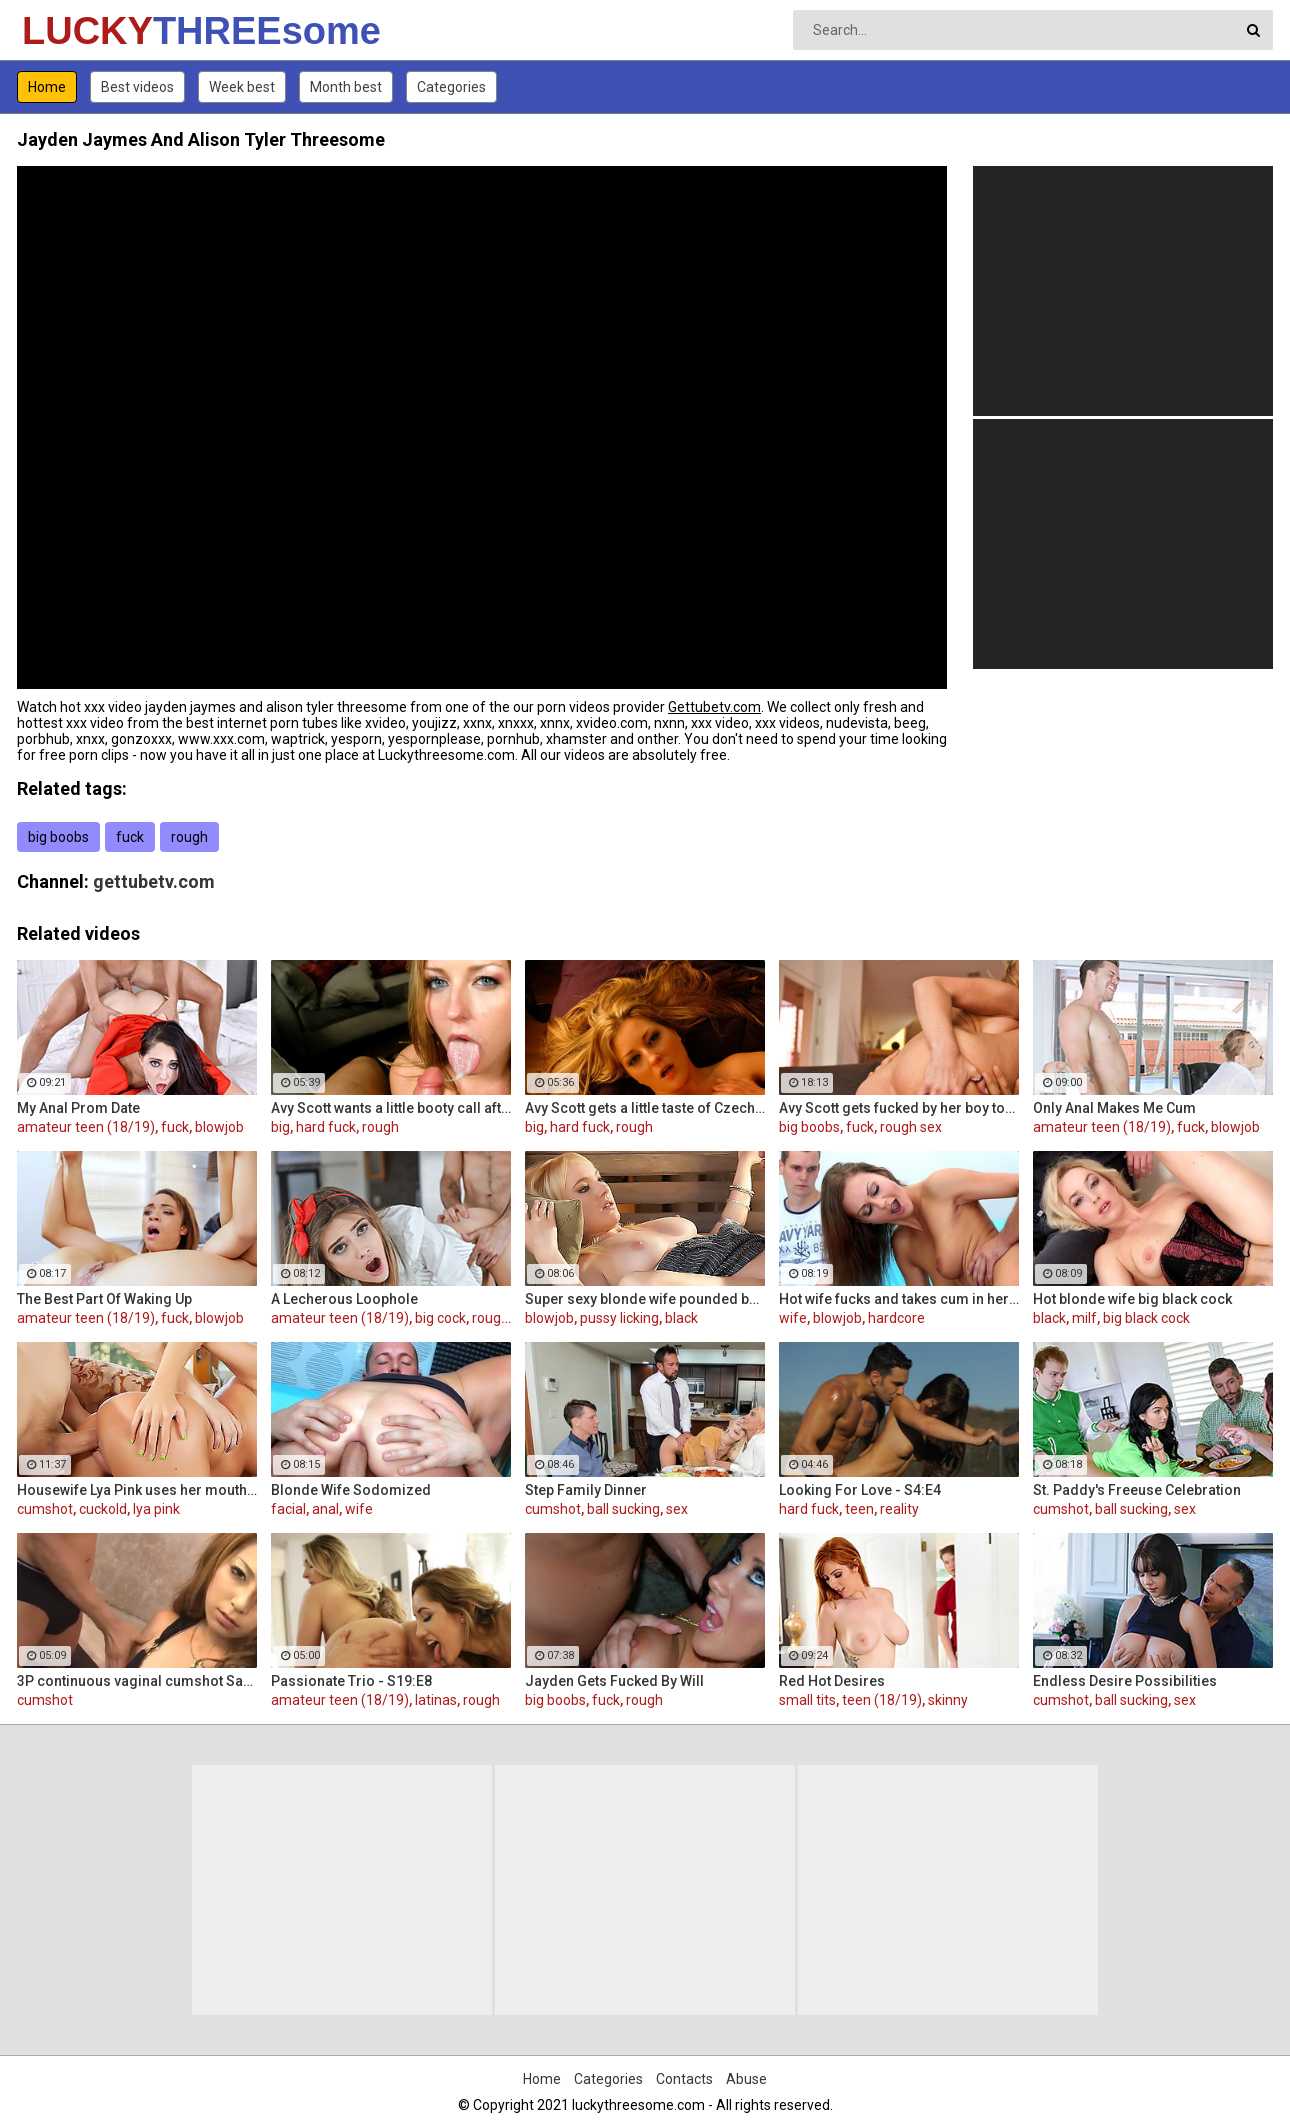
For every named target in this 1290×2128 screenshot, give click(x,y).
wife (793, 1318)
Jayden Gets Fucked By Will (614, 1681)
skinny (948, 1700)
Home (47, 87)
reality (899, 1509)
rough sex (911, 1127)
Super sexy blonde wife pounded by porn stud (645, 1299)
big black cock (1146, 1318)
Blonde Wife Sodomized (351, 1490)
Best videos (137, 87)
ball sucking (623, 1509)
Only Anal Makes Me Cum (1114, 1108)
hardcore (896, 1318)
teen (859, 1509)
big (280, 1127)
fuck (130, 837)
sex (677, 1509)
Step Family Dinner (586, 1490)
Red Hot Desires (832, 1681)
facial (288, 1509)
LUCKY (74, 31)
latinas (436, 1700)
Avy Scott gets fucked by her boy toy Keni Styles (899, 1108)
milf (1084, 1318)
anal (325, 1509)
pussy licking (619, 1318)
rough (189, 837)
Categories (451, 87)
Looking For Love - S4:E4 (860, 1490)
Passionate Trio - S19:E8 (351, 1681)
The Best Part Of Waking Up (104, 1299)
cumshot (45, 1509)
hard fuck (326, 1127)
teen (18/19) (882, 1700)
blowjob (219, 1127)
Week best (242, 87)
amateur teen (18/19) (86, 1127)
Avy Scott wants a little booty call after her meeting (391, 1108)
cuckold (103, 1509)
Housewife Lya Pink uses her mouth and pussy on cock (137, 1490)
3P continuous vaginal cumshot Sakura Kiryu (137, 1681)
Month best (346, 87)
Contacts (684, 2079)
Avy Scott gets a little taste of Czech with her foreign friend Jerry (645, 1108)
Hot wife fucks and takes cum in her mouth (899, 1299)
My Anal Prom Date (78, 1108)
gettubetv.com (154, 881)
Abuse (746, 2079)
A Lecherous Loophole (344, 1299)
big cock (440, 1318)
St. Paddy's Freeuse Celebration (1137, 1490)
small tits (807, 1700)
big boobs (58, 837)
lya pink (156, 1509)
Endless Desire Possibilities (1125, 1681)
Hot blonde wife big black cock (1132, 1299)
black (681, 1318)
